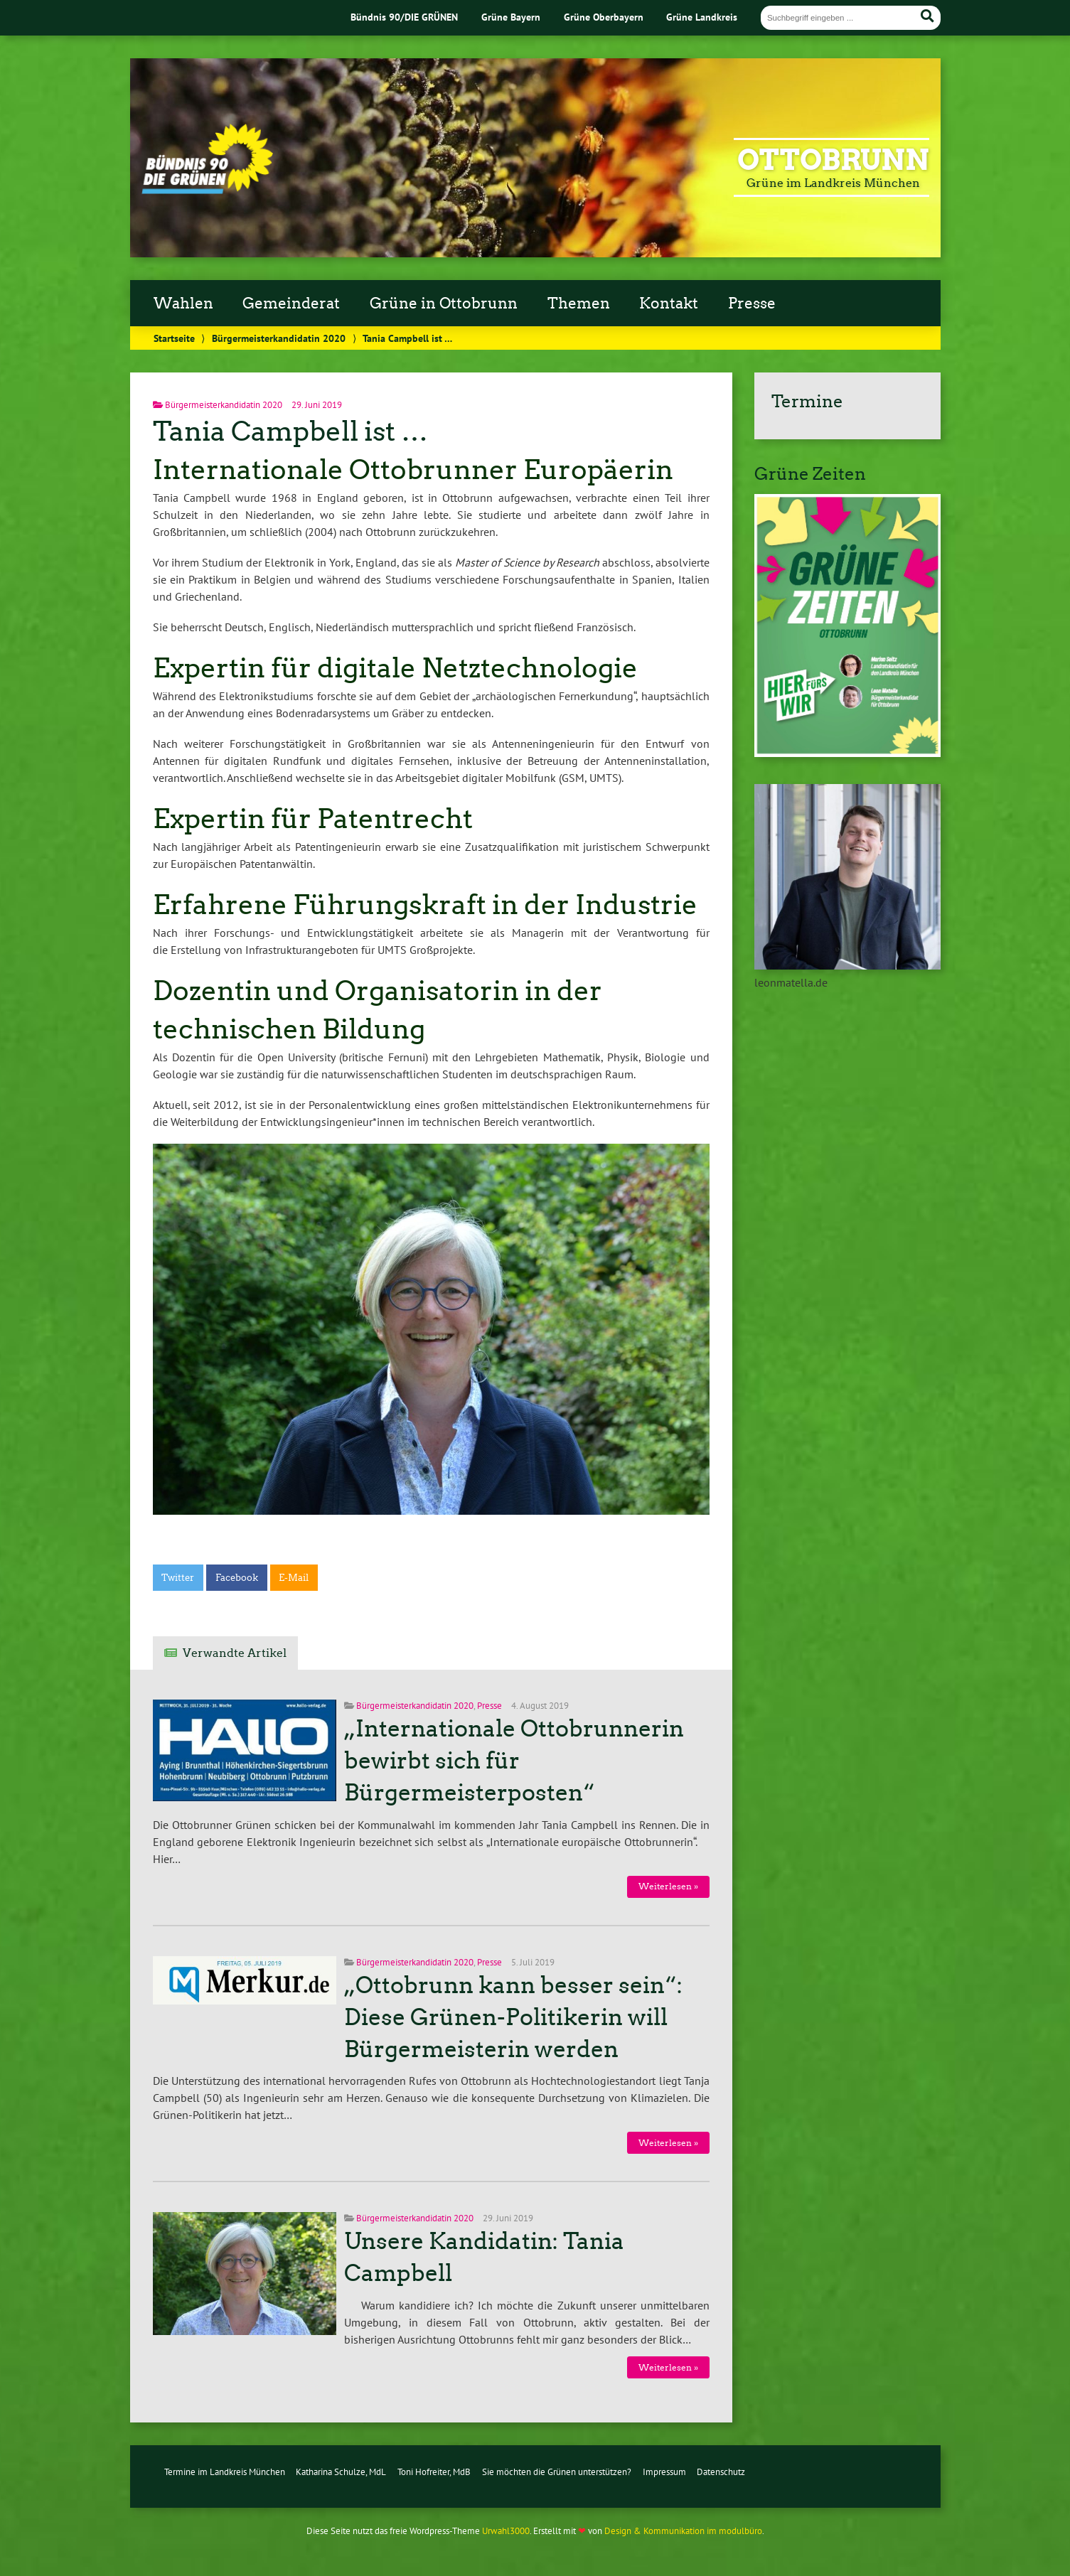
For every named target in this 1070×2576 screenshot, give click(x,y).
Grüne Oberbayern (603, 16)
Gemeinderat (291, 303)
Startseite (174, 338)
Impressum (664, 2472)
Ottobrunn (833, 160)
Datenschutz (721, 2472)
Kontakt (668, 303)
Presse (752, 303)
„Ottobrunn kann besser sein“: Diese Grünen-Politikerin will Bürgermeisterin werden (513, 2017)
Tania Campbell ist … (290, 431)
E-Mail (294, 1577)
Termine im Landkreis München (224, 2472)
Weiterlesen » (668, 1886)
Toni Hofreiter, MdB (434, 2472)
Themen (578, 303)
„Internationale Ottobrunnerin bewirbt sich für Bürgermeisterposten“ (514, 1760)
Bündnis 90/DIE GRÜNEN (404, 16)
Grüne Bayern (510, 16)
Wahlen (183, 303)
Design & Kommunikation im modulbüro (683, 2531)
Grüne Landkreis (701, 16)
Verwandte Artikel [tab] (235, 1653)
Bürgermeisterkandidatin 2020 (279, 338)
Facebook (236, 1577)
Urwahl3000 (506, 2531)
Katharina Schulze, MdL (341, 2472)
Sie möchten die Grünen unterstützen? (556, 2472)
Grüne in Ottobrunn (444, 303)
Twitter (177, 1577)
